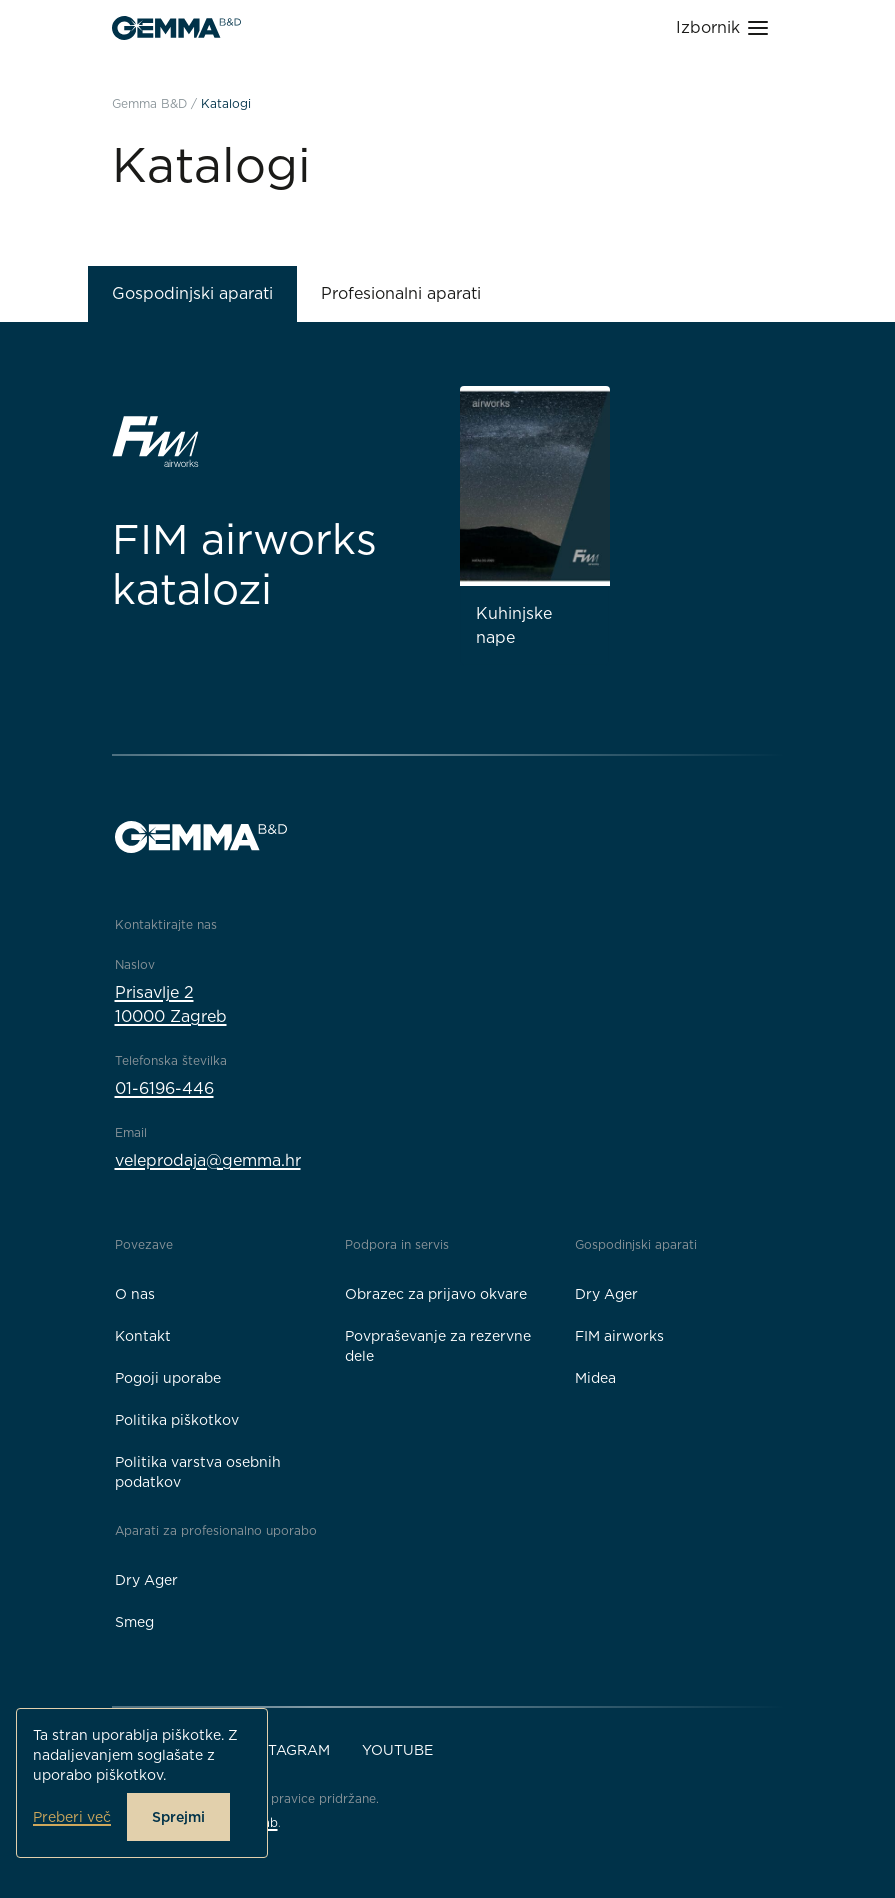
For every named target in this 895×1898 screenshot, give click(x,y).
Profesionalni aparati (401, 293)
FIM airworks (619, 1336)
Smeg (134, 1622)
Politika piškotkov (177, 1420)
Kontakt (143, 1336)
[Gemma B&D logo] (176, 28)
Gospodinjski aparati (192, 293)
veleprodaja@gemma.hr (208, 1160)
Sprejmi (178, 1817)
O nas (135, 1294)
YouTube (397, 1750)
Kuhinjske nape (514, 625)
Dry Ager (606, 1294)
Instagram (287, 1750)
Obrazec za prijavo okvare (436, 1294)
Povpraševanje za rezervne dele (438, 1346)
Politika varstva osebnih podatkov (198, 1472)
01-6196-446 (164, 1088)
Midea (595, 1378)
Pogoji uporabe (168, 1378)
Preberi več (72, 1817)
